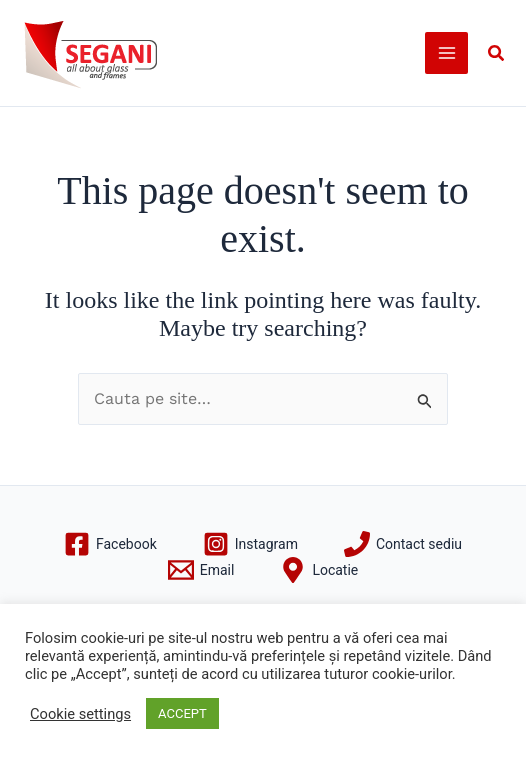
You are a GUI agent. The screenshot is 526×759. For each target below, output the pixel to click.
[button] (497, 53)
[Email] (201, 570)
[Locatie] (319, 570)
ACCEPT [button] (182, 713)
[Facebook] (110, 544)
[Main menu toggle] (446, 53)
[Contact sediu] (403, 544)
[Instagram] (250, 544)
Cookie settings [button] (80, 714)
